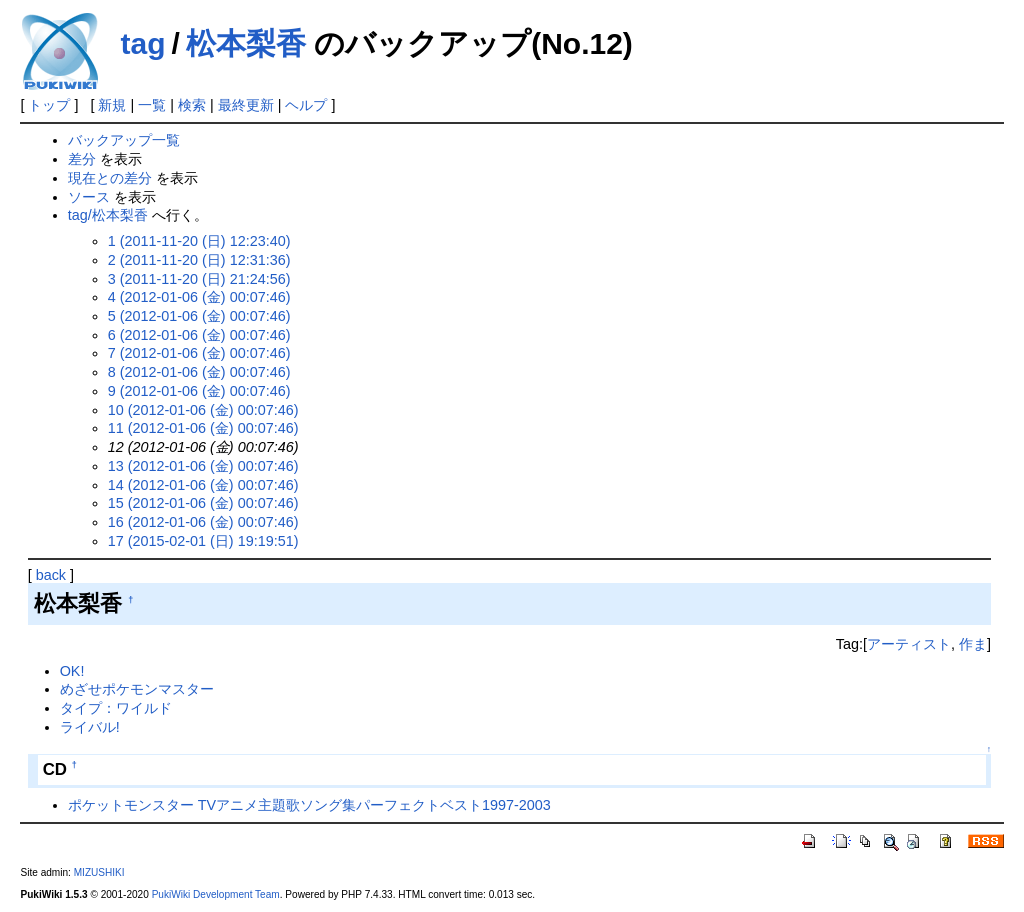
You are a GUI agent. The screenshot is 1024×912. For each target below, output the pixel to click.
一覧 (152, 105)
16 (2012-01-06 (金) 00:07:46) (203, 522)
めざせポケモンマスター (137, 689)
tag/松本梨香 (108, 215)
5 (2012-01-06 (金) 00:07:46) (199, 316)
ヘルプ (306, 105)
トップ (49, 105)
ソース (89, 197)
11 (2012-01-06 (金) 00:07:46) (203, 428)
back (51, 575)
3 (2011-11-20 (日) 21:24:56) (199, 279)
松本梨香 (246, 43)
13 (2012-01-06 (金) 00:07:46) (203, 466)
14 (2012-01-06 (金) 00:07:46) (203, 485)
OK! (72, 671)
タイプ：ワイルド (116, 708)
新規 (112, 105)
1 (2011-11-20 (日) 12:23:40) (199, 241)
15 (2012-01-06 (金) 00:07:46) (203, 503)
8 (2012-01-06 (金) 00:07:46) (199, 372)
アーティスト (909, 644)
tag (142, 43)
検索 (192, 105)
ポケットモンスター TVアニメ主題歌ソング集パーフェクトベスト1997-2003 (309, 805)
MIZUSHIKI (99, 872)
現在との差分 (110, 178)
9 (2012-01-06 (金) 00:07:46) (199, 391)
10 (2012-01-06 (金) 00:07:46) (203, 410)
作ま (973, 644)
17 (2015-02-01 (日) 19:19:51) (203, 541)
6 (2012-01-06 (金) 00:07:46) (199, 335)
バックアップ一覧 (124, 140)
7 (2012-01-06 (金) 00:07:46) (199, 353)
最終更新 (246, 105)
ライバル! (90, 727)
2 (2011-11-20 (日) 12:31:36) (199, 260)
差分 (82, 159)
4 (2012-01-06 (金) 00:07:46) (199, 297)
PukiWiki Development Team (216, 894)
